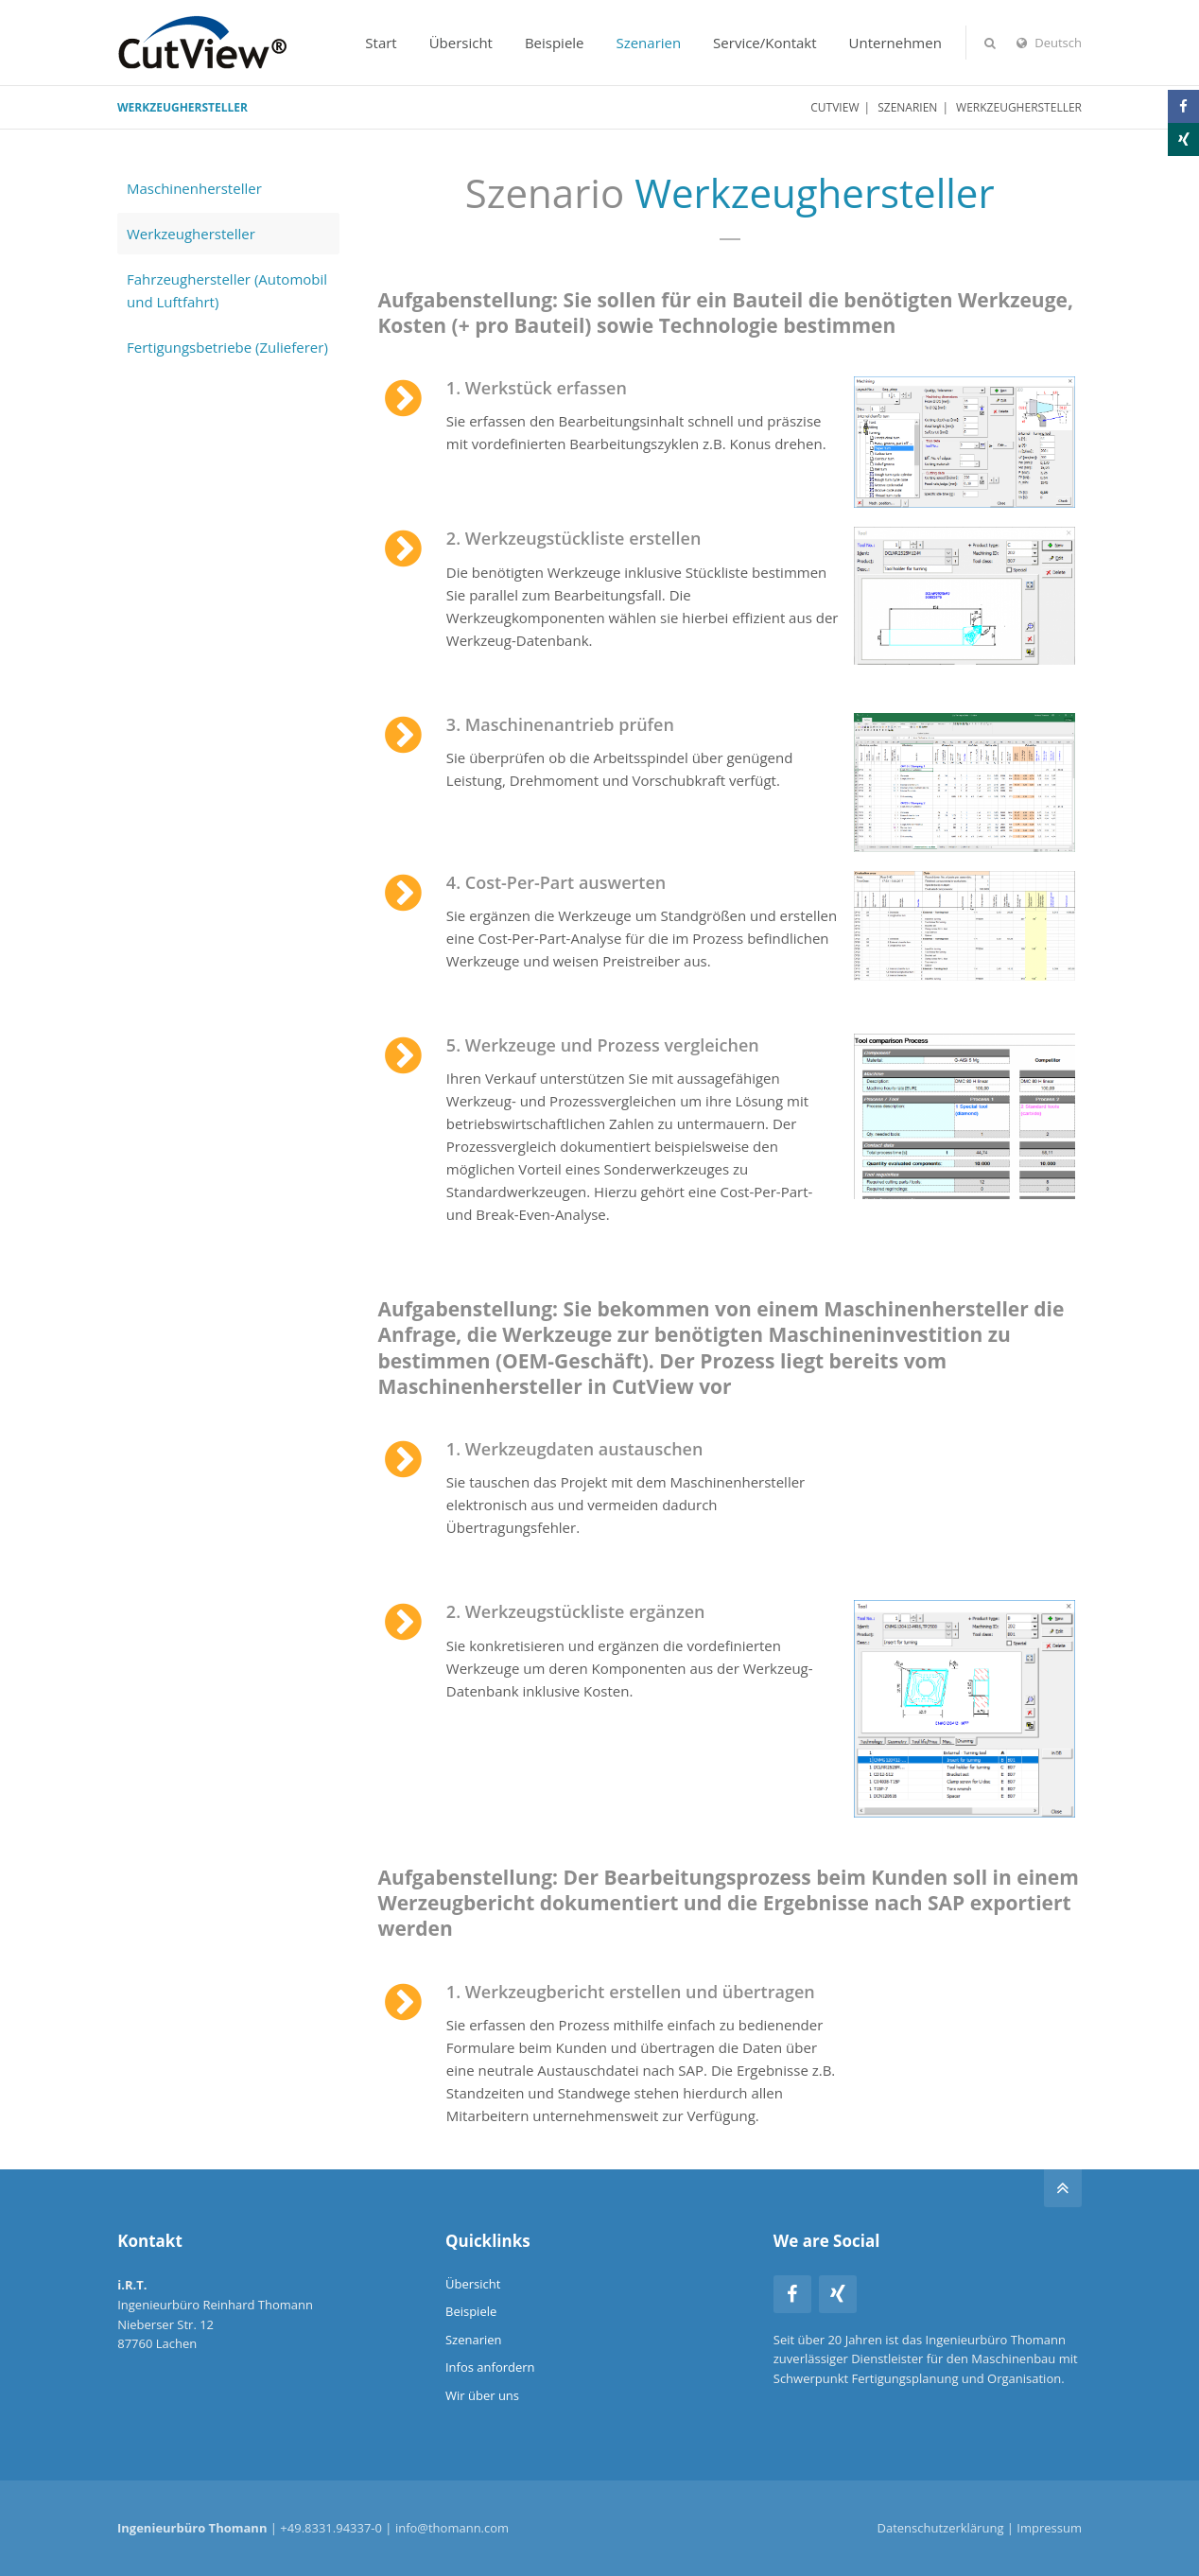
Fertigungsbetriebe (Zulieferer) (227, 347)
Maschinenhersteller (194, 188)
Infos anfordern (490, 2367)
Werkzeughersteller (191, 233)
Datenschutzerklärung (941, 2527)
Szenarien (648, 42)
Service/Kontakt (764, 42)
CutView (834, 107)
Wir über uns (482, 2395)
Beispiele (554, 42)
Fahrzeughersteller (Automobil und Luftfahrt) (227, 290)
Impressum (1049, 2527)
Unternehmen (895, 42)
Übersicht (461, 42)
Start (380, 42)
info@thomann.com (452, 2527)
